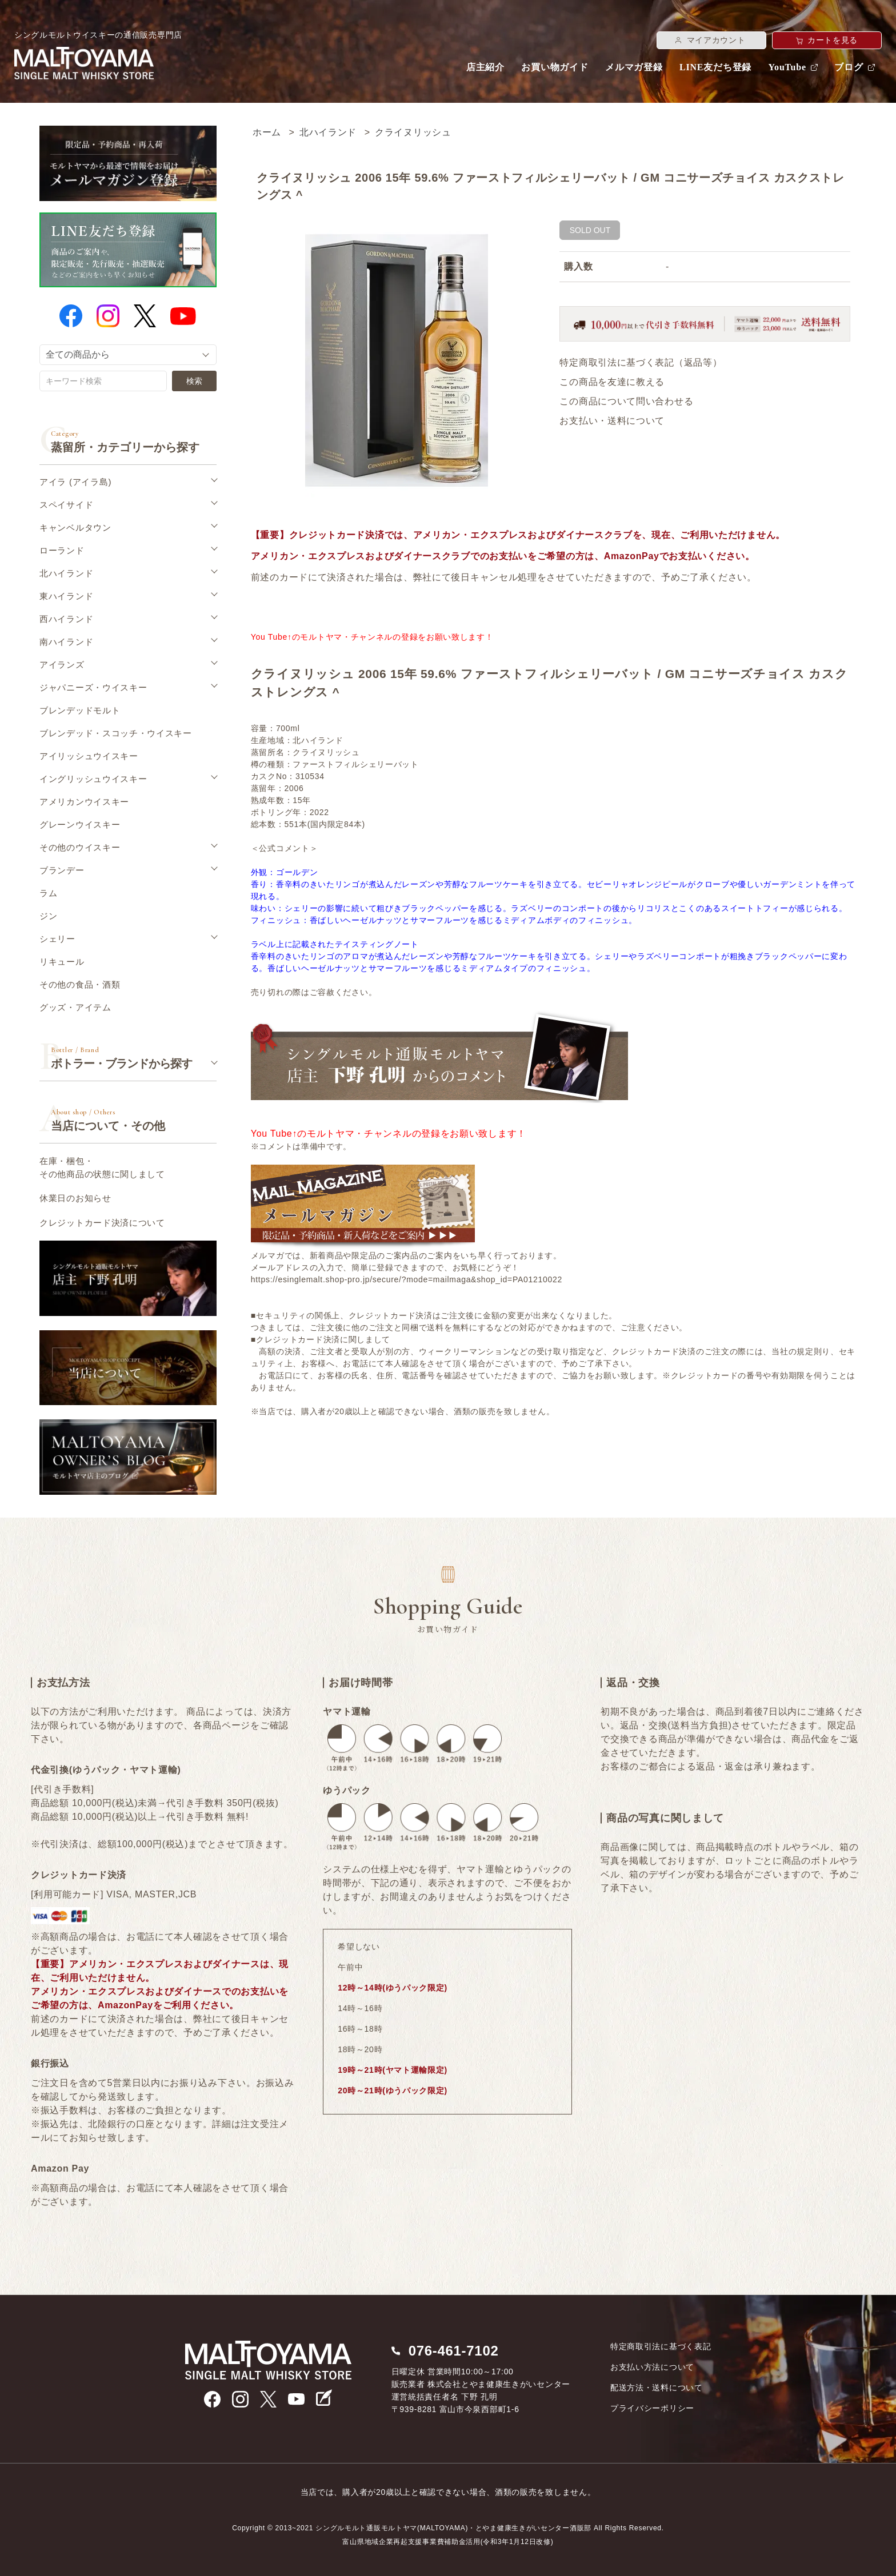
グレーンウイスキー (79, 824)
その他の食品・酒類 (79, 984)
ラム (48, 893)
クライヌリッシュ (413, 132)
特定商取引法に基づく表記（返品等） (640, 362)
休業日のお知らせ (75, 1198)
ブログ (848, 67)
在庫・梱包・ (102, 1168)
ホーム (267, 132)
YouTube (787, 67)
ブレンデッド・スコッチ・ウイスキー (115, 733)
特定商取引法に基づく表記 (660, 2346)
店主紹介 (485, 67)
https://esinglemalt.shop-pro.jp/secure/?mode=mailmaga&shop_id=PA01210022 (406, 1279)
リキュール (62, 961)
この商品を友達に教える (612, 382)
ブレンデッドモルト (79, 710)
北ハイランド (328, 132)
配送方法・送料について (656, 2387)
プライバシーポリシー (652, 2408)
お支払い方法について (652, 2367)
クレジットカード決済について (102, 1222)
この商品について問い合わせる (626, 401)
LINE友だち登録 (715, 67)
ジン (48, 916)
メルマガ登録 (634, 67)
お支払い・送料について (612, 421)
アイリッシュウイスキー (88, 756)
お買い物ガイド (555, 67)
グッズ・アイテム (75, 1007)
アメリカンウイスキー (84, 801)
